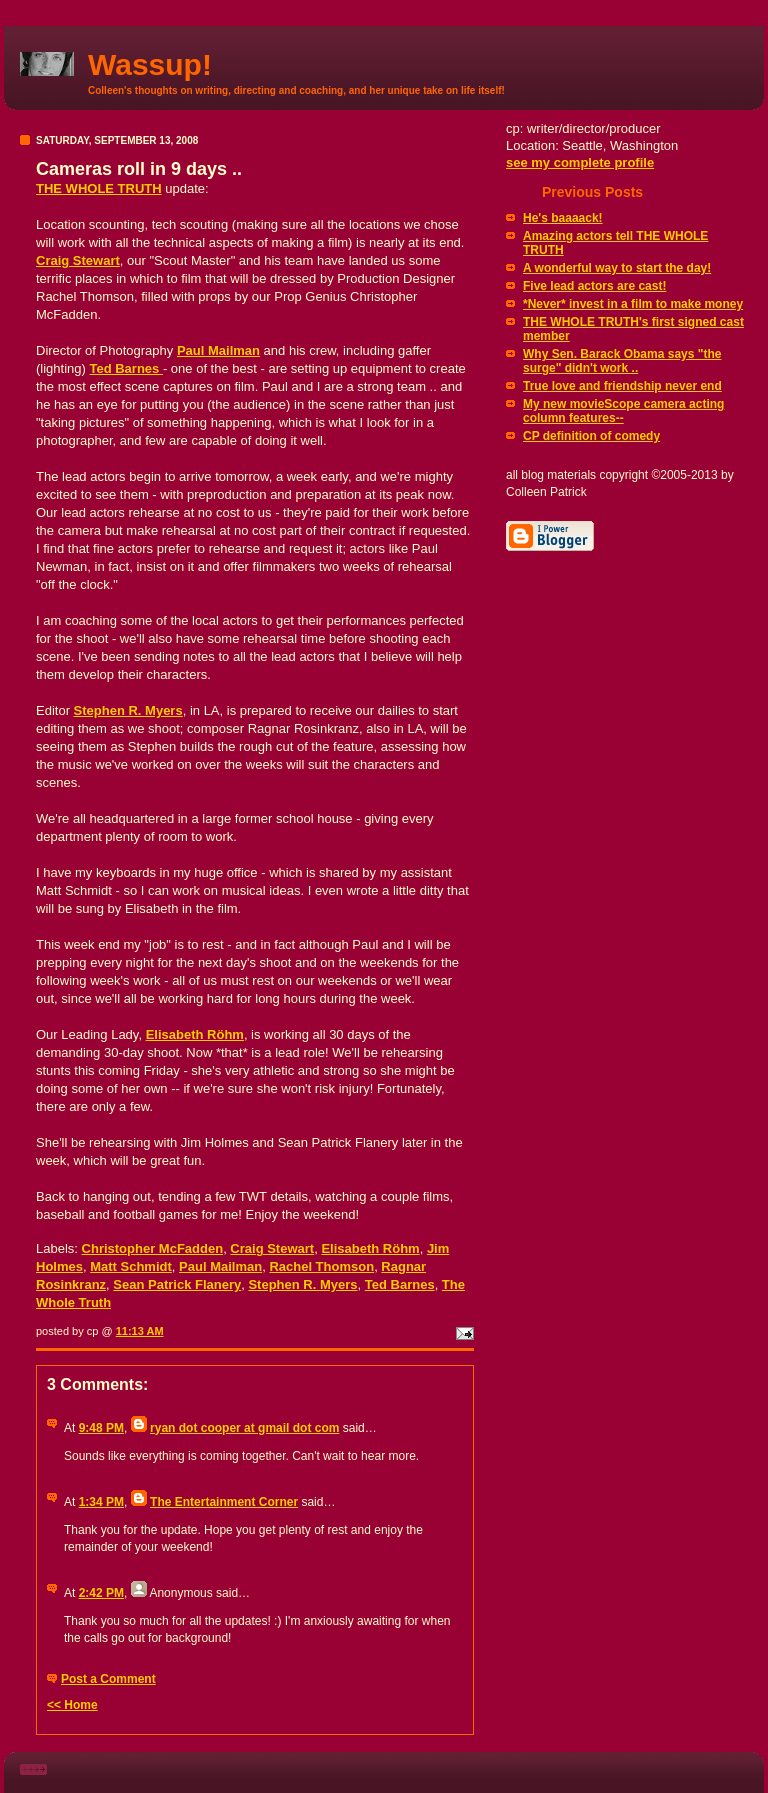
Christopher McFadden (153, 1248)
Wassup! (150, 64)
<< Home (72, 1705)
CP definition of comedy (591, 436)
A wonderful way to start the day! (617, 268)
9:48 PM (101, 1428)
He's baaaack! (563, 218)
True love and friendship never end (622, 386)
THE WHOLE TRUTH (99, 188)
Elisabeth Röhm (370, 1248)
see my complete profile (580, 162)
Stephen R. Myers (128, 710)
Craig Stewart (78, 260)
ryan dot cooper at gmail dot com (244, 1428)
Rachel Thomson (321, 1266)
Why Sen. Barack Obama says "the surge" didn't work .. (622, 361)
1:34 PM (101, 1502)
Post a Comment (108, 1679)
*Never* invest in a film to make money (633, 304)
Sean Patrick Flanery (177, 1284)
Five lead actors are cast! (594, 286)
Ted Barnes (125, 368)
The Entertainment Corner (224, 1502)
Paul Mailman (218, 350)
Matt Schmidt (131, 1266)
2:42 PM (101, 1593)
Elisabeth (195, 1034)
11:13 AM (140, 1331)
